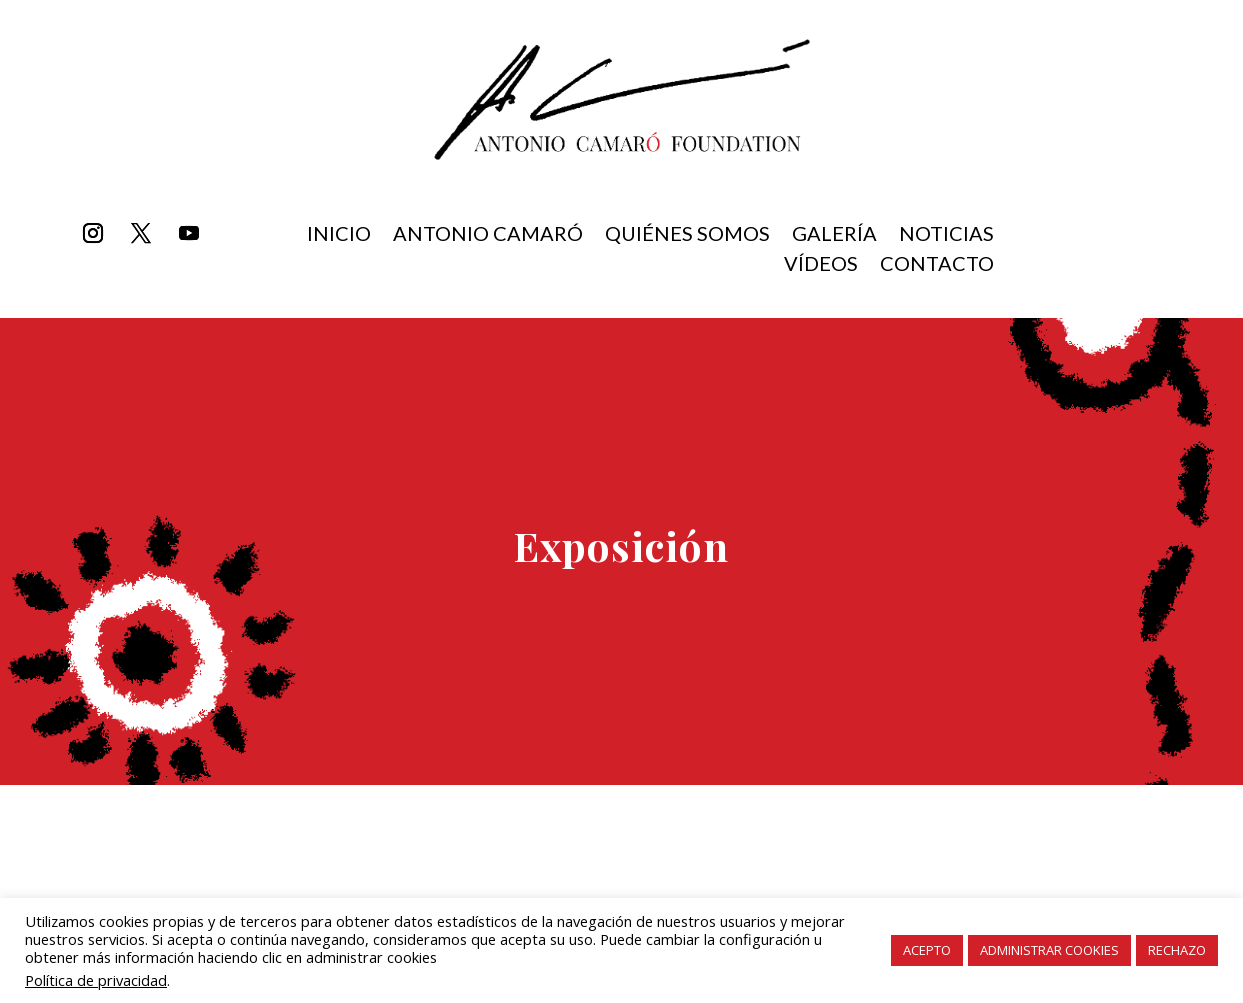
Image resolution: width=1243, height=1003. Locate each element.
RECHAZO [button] (1177, 950)
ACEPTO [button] (927, 950)
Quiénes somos (687, 235)
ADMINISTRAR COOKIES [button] (1049, 950)
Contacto (937, 265)
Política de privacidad (96, 980)
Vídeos (821, 265)
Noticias (946, 235)
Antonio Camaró (488, 235)
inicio (339, 235)
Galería (834, 235)
